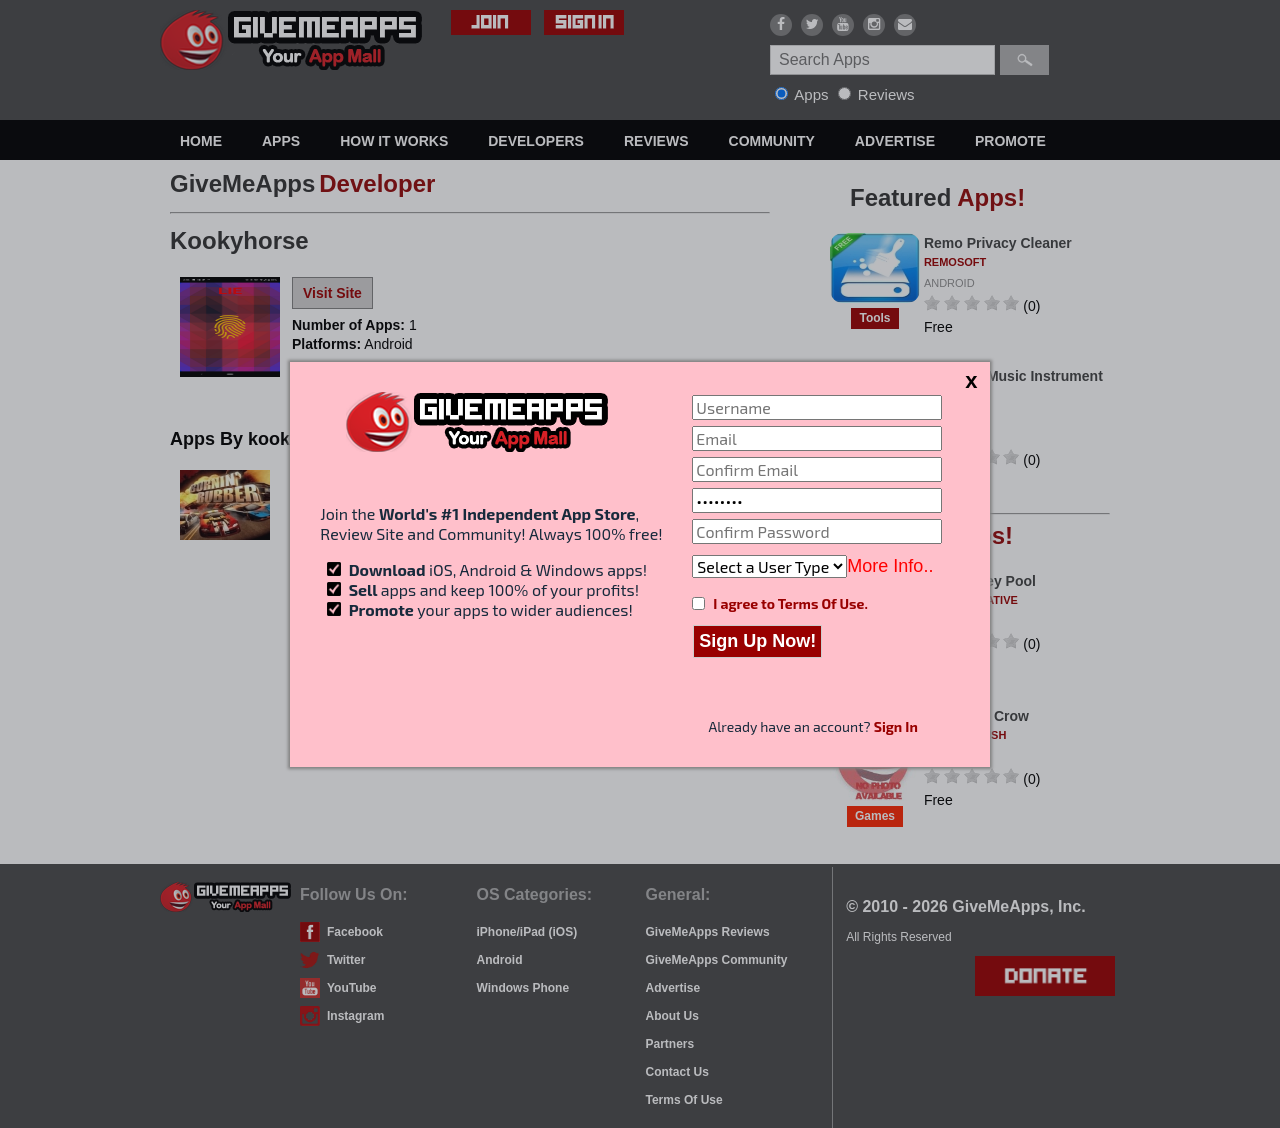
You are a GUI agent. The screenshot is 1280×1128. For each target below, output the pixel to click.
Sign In (896, 726)
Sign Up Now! (757, 641)
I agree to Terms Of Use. (790, 603)
